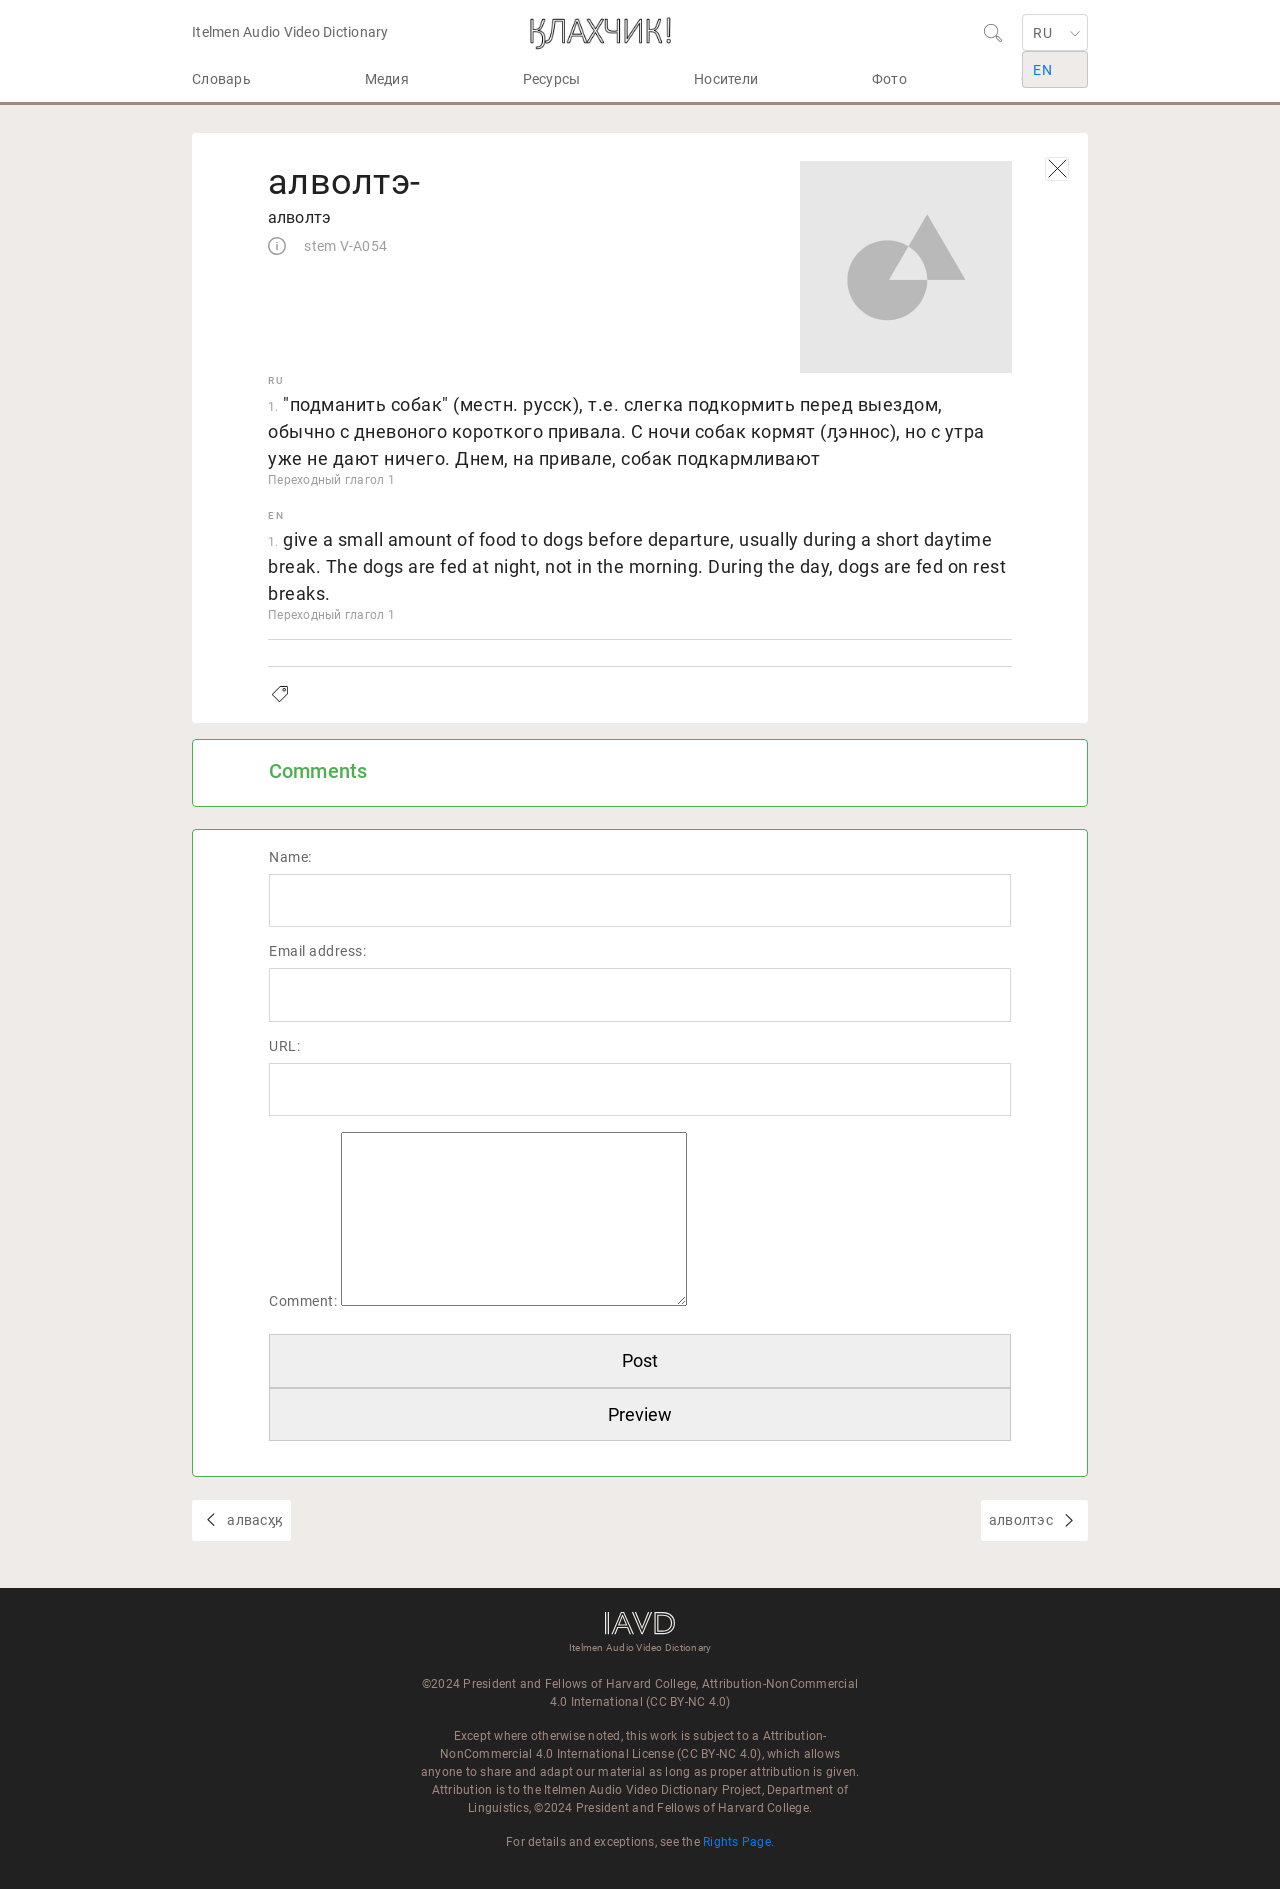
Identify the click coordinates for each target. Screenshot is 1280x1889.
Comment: (303, 1301)
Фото (889, 79)
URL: (284, 1046)
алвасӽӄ (253, 1520)
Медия (387, 79)
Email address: (317, 951)
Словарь (221, 79)
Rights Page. (738, 1842)
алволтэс (1022, 1520)
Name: (290, 857)
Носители (726, 79)
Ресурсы (552, 79)
